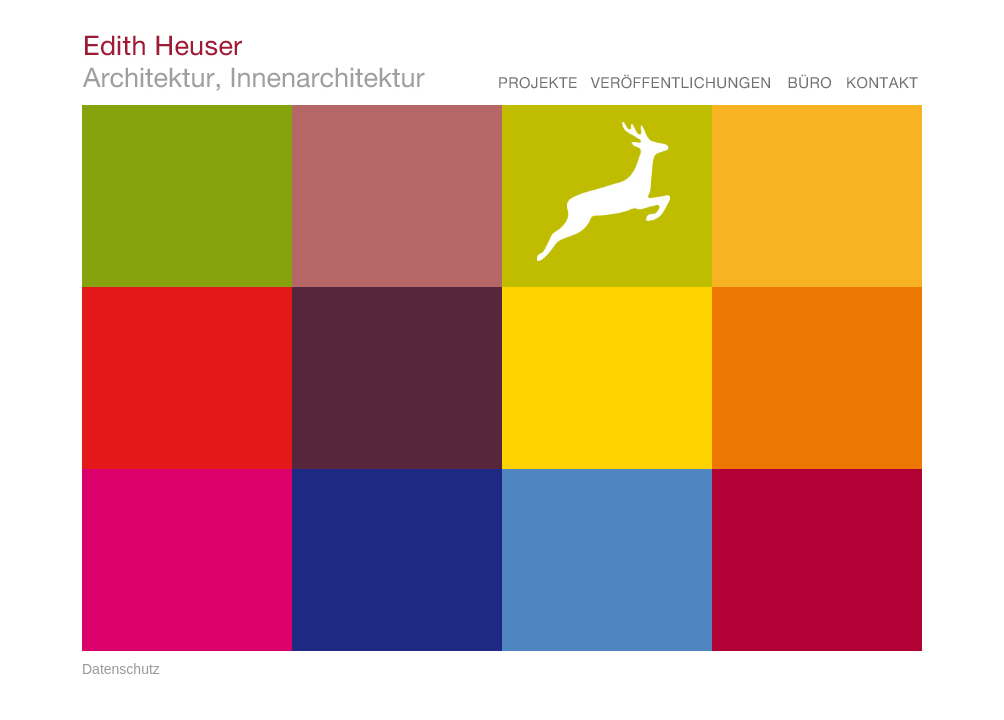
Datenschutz (121, 669)
